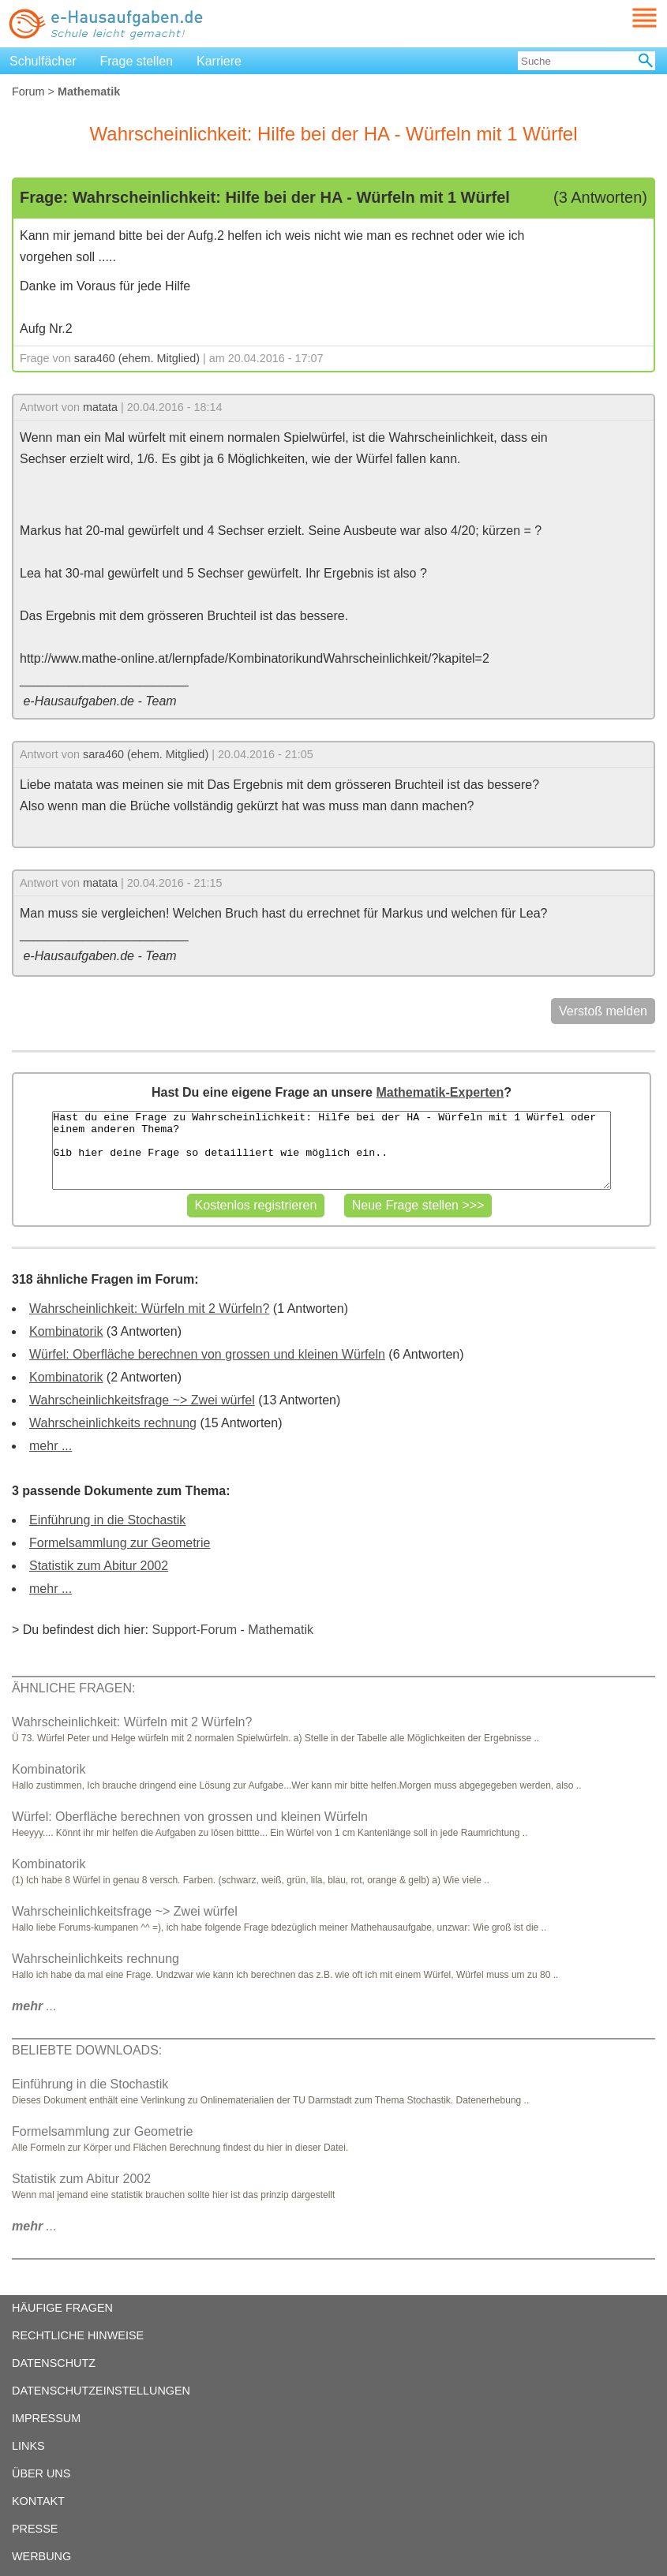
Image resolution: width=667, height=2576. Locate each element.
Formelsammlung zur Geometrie (119, 1543)
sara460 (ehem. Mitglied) (137, 358)
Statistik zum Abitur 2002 (98, 1565)
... (34, 2006)
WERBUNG (41, 2556)
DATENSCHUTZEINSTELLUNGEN (101, 2390)
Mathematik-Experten (440, 1092)
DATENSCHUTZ (54, 2363)
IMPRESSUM (46, 2418)
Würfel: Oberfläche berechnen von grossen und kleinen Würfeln (207, 1354)
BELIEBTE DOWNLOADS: (87, 2050)
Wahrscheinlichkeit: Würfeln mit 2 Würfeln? (149, 1308)
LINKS (28, 2446)
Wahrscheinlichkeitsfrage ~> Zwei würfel (142, 1400)
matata (100, 407)
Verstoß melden (603, 1011)
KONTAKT (38, 2501)
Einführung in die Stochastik (107, 1520)
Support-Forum (194, 1629)
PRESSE (35, 2528)
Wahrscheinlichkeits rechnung (113, 1423)
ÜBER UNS (41, 2473)
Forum (28, 91)
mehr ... (50, 1446)
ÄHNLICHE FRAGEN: (73, 1688)
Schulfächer (43, 61)
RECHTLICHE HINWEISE (78, 2335)
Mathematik (280, 1629)
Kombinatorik (66, 1331)
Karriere (219, 61)
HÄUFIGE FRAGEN (62, 2307)
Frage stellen (137, 61)
